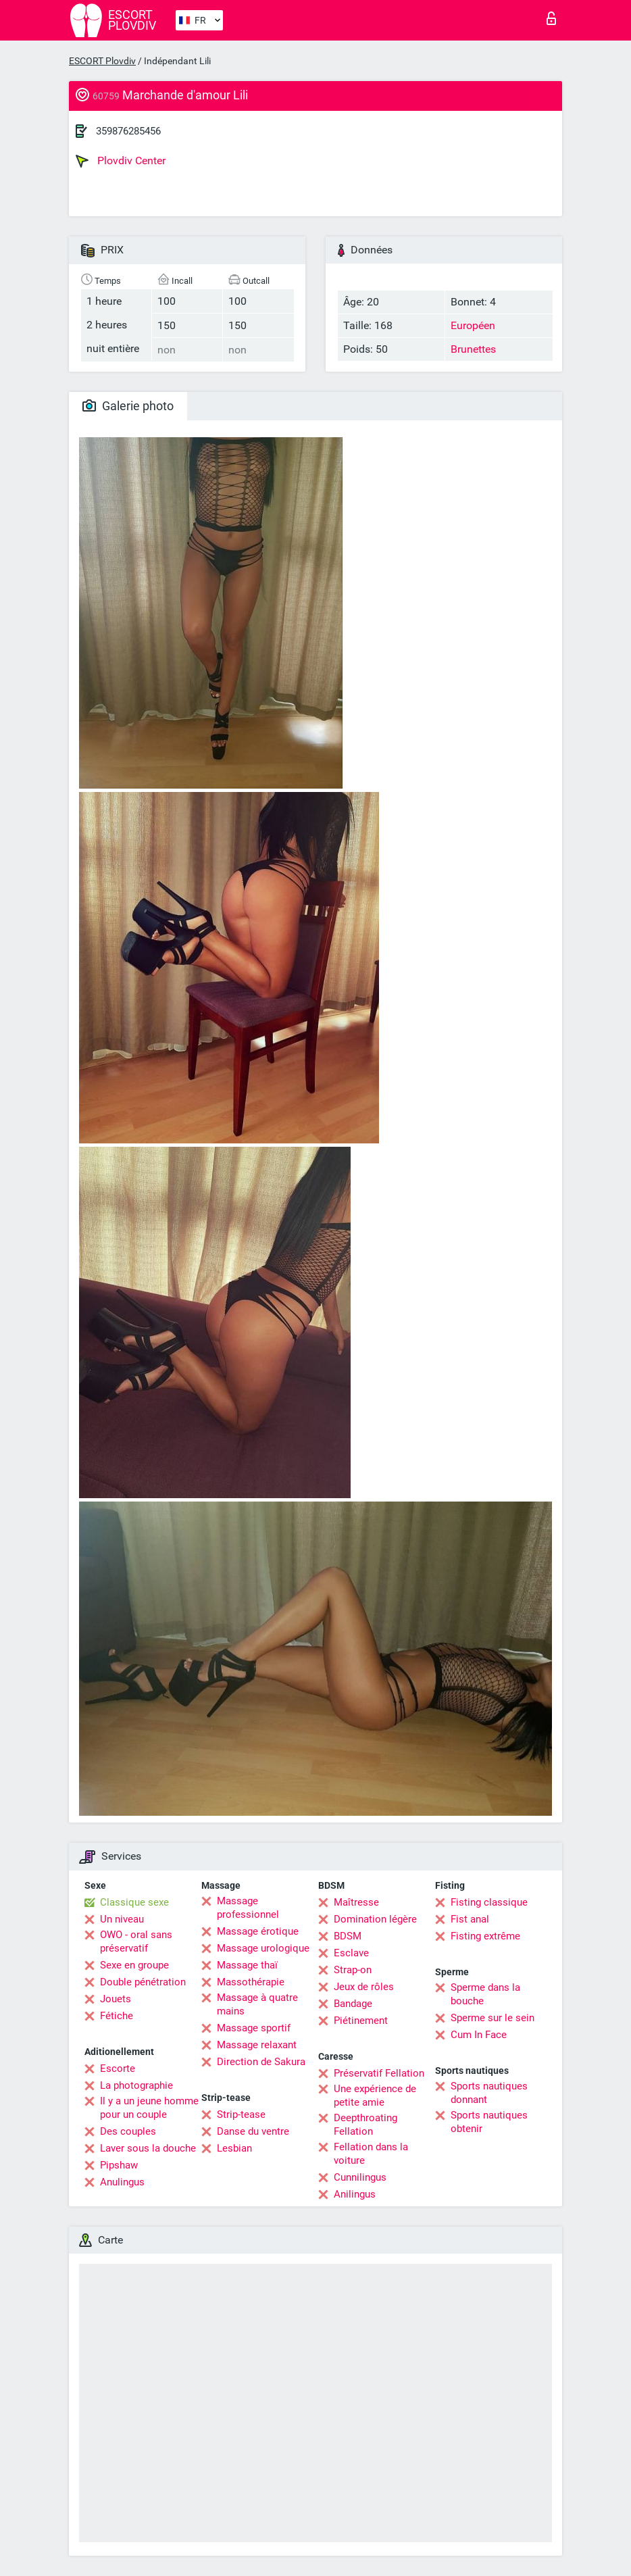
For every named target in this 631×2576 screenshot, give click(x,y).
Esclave (351, 1953)
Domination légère (375, 1919)
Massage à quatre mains (257, 2004)
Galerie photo (128, 406)
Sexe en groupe (134, 1965)
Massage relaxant (257, 2045)
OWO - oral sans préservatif (136, 1941)
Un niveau (122, 1919)
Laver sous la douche (148, 2148)
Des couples (128, 2131)
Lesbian (234, 2148)
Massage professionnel (248, 1908)
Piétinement (361, 2020)
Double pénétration (143, 1982)
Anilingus (355, 2194)
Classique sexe (134, 1902)
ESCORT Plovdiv (102, 60)
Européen (473, 325)
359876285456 (128, 131)
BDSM (347, 1936)
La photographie (136, 2085)
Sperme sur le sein (492, 2018)
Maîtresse (356, 1902)
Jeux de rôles (364, 1987)
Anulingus (122, 2182)
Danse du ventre (253, 2131)
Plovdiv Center (121, 161)
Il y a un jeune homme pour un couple (149, 2108)
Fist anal (470, 1919)
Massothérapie (250, 1982)
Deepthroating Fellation (365, 2124)
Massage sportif (254, 2028)
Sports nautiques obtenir (489, 2122)
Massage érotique (258, 1931)
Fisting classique (489, 1902)
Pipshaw (119, 2165)
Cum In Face (479, 2035)
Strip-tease (241, 2114)
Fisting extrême (485, 1936)
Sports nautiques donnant (489, 2093)
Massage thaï (247, 1965)
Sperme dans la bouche (485, 1994)
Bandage (353, 2004)
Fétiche (116, 2016)
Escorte (117, 2068)
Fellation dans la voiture (371, 2153)
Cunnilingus (360, 2177)
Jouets (115, 1999)
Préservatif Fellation (379, 2073)
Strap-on (353, 1970)
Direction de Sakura (261, 2062)
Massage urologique (263, 1948)
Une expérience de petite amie (375, 2095)
